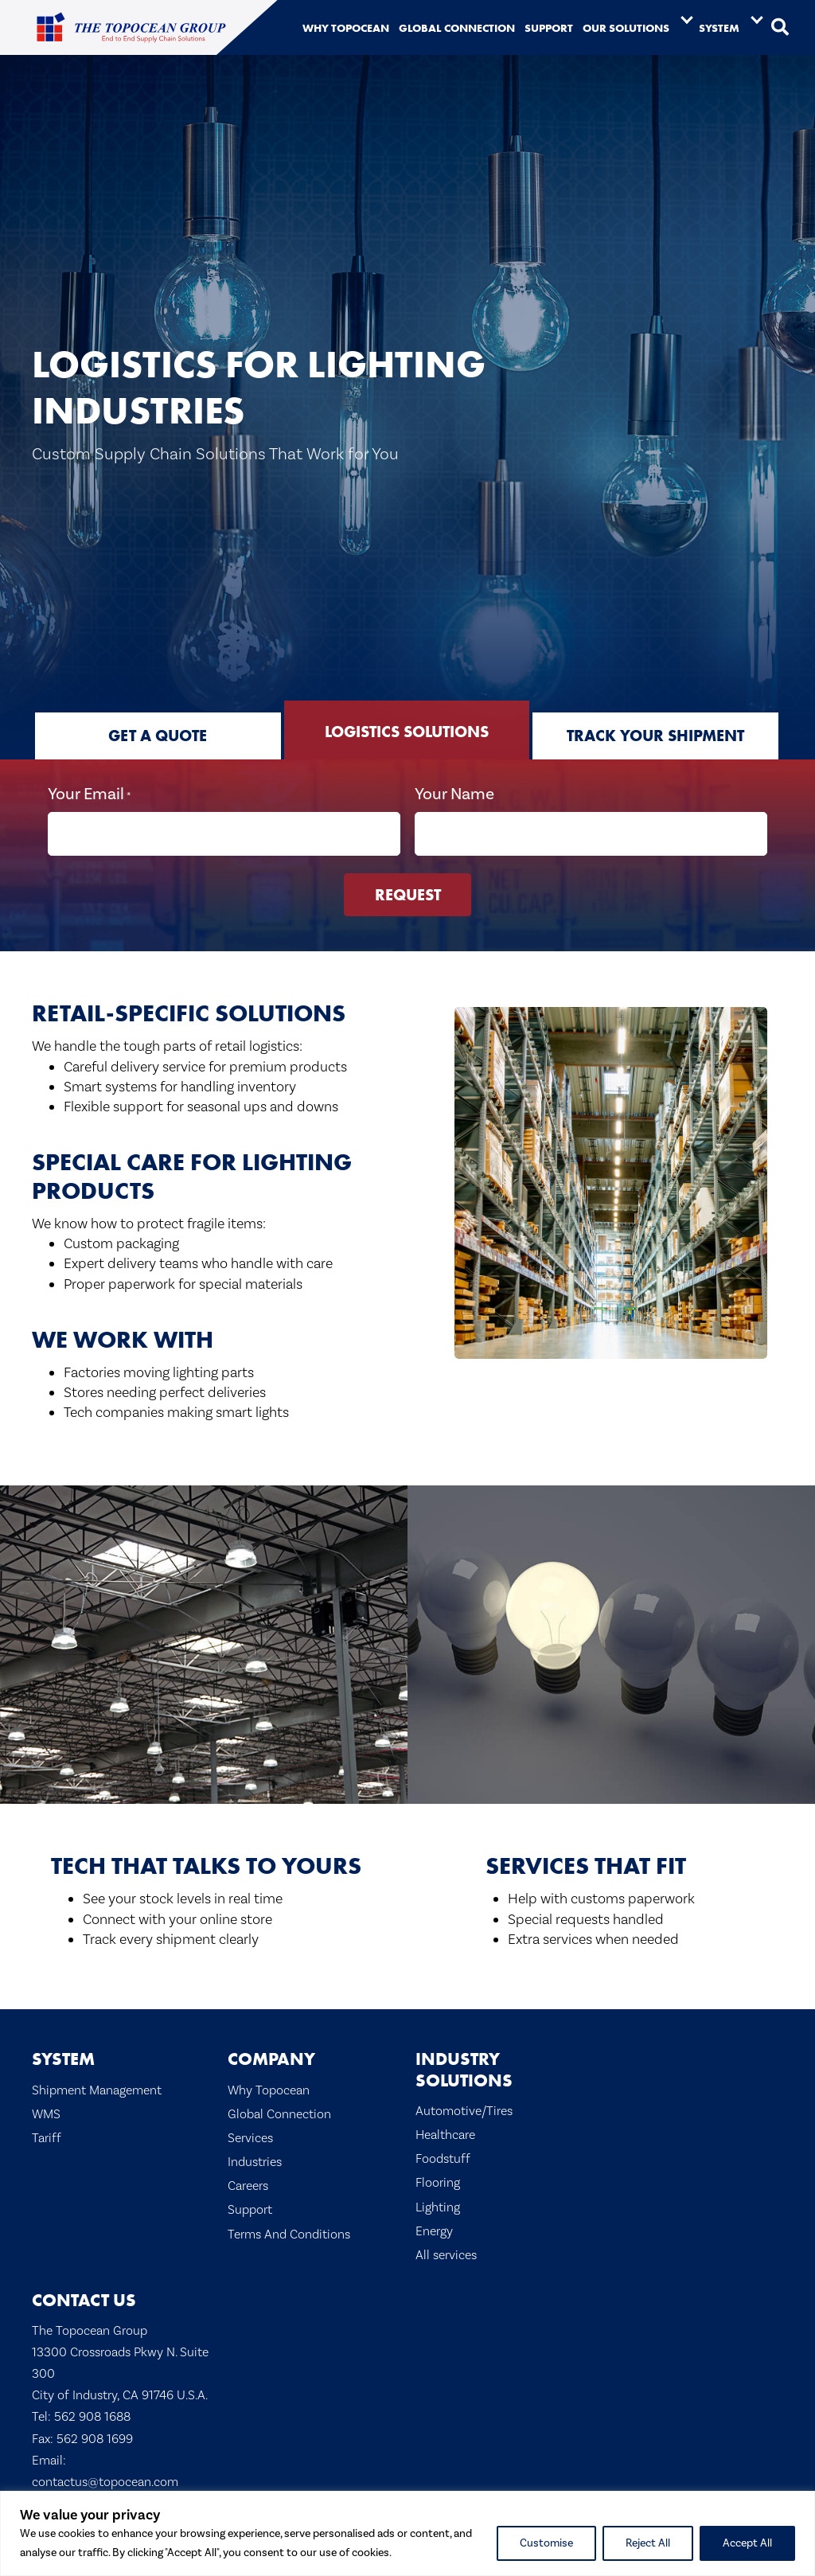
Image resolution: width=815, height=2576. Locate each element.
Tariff (46, 2136)
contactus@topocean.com (105, 2480)
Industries (255, 2160)
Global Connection (279, 2112)
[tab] (158, 735)
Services (250, 2136)
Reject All (648, 2543)
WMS (46, 2112)
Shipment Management (97, 2088)
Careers (248, 2184)
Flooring (437, 2181)
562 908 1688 (92, 2415)
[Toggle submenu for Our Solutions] (686, 19)
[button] (780, 28)
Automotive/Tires (464, 2109)
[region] (407, 2533)
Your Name (454, 793)
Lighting (437, 2205)
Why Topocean (269, 2088)
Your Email (89, 793)
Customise (546, 2543)
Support (250, 2208)
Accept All (747, 2543)
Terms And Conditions (289, 2232)
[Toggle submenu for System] (757, 19)
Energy (434, 2229)
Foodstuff (442, 2157)
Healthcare (445, 2133)
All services (446, 2254)
